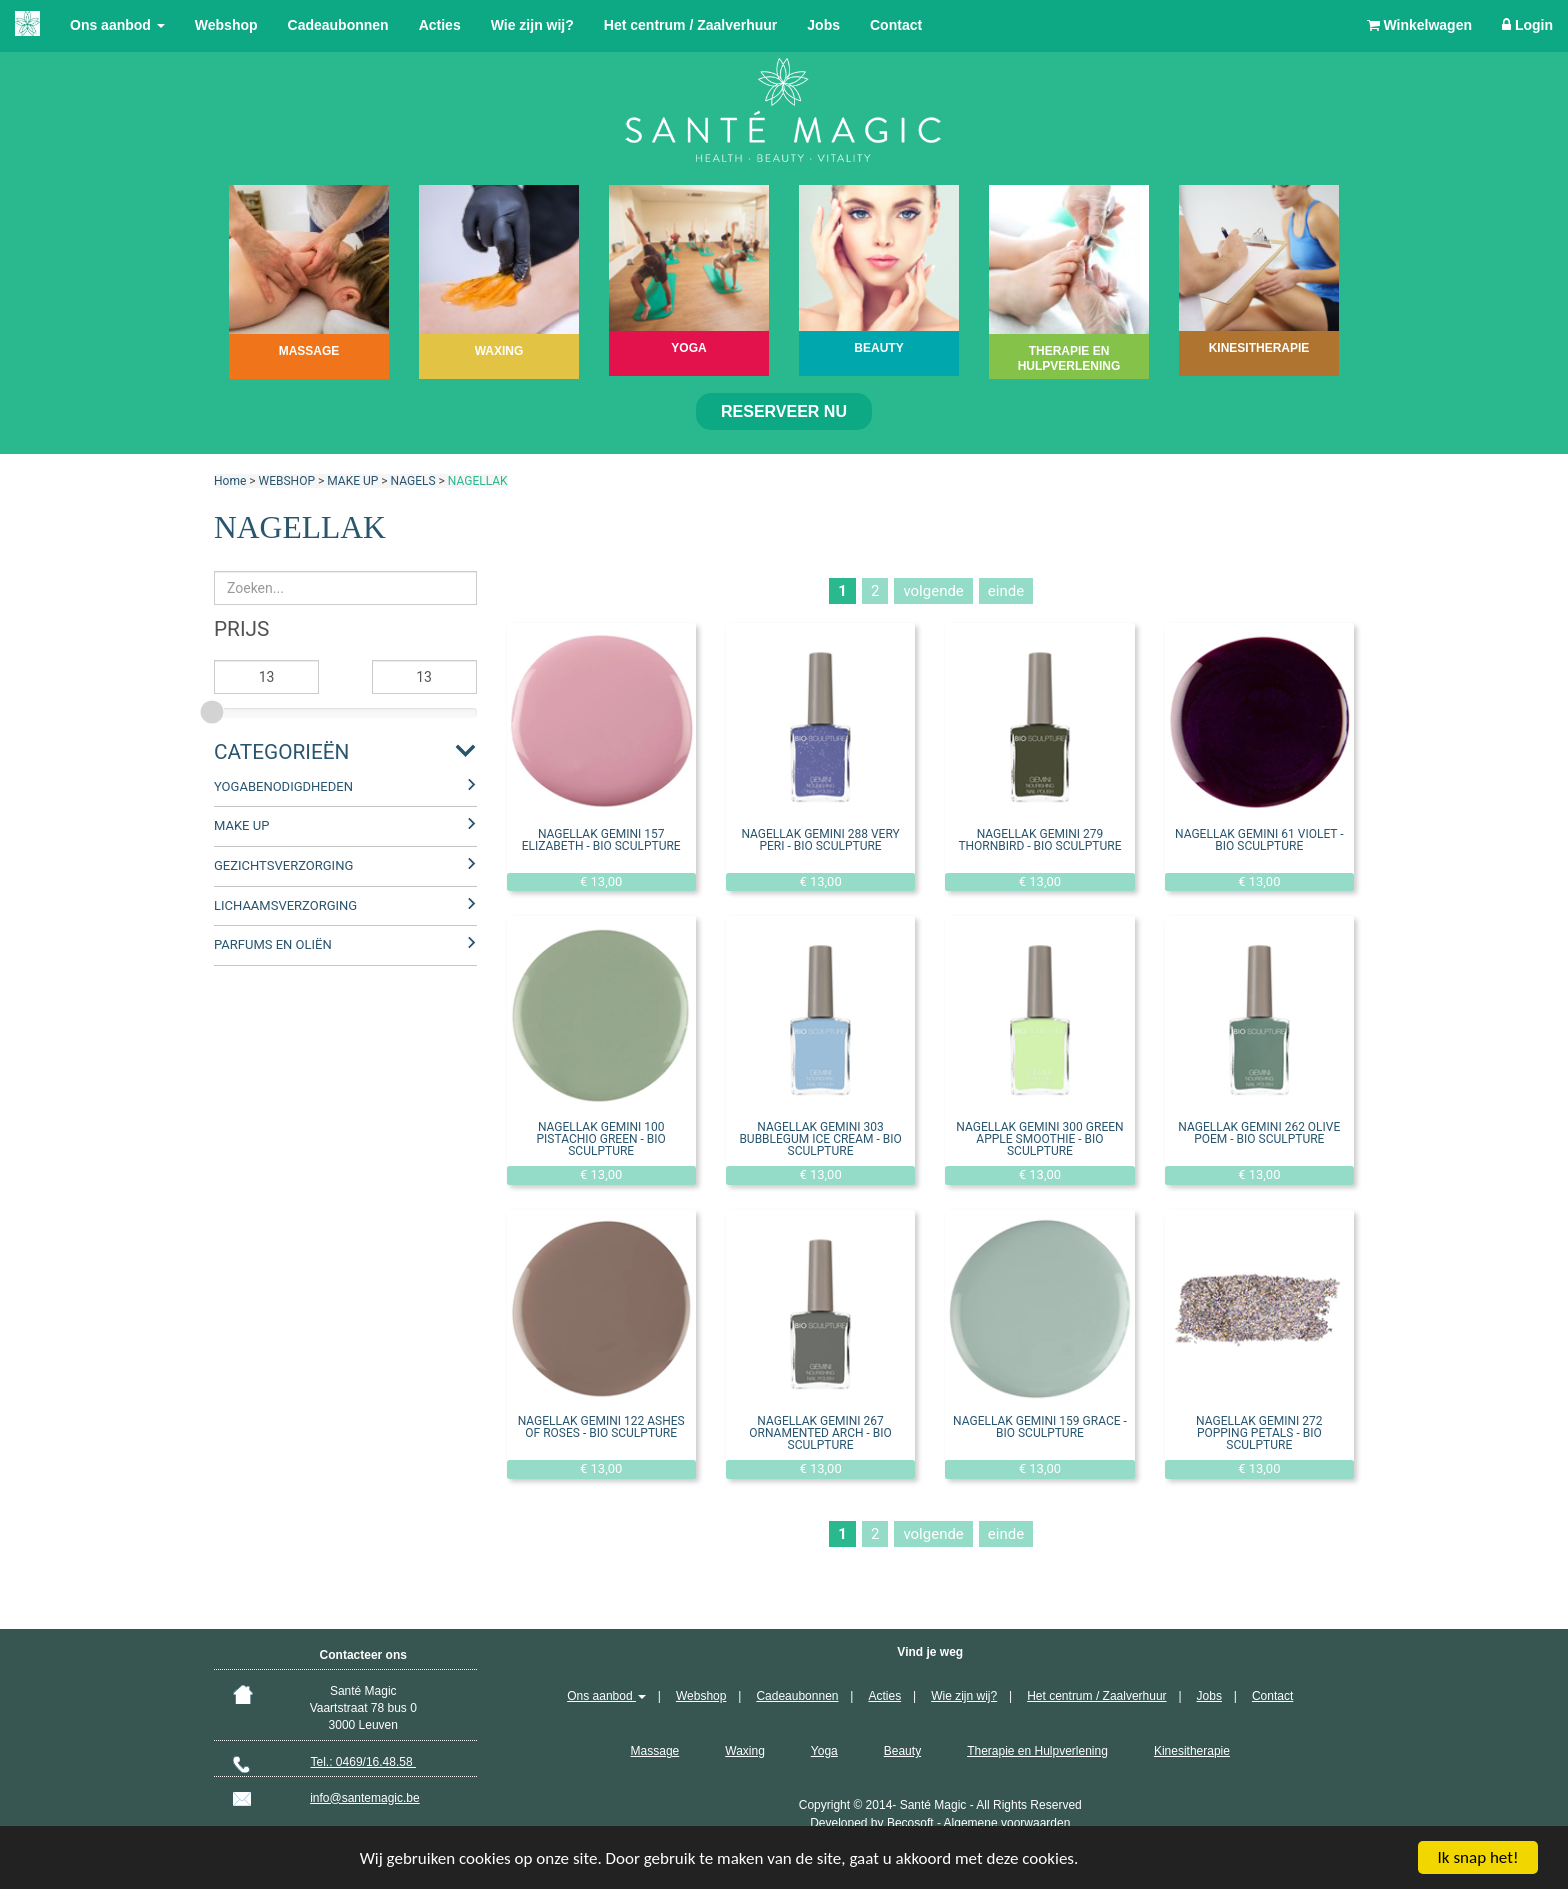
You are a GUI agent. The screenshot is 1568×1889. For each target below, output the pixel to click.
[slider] (214, 709)
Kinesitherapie (1192, 1751)
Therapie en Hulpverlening (1037, 1751)
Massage (655, 1751)
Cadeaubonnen (338, 25)
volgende (933, 591)
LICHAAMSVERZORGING (285, 905)
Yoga (824, 1751)
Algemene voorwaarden (1007, 1823)
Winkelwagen (1419, 25)
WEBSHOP (287, 481)
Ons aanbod (117, 25)
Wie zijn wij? (532, 25)
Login (1527, 25)
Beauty (902, 1751)
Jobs (823, 25)
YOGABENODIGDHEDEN (283, 786)
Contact (896, 25)
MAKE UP (352, 481)
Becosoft (910, 1823)
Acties (440, 25)
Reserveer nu (784, 411)
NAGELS (413, 481)
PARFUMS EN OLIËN (273, 944)
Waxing (745, 1751)
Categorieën (281, 752)
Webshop (226, 25)
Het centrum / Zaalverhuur (691, 25)
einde (1006, 591)
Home (230, 481)
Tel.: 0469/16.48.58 (363, 1762)
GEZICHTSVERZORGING (283, 865)
